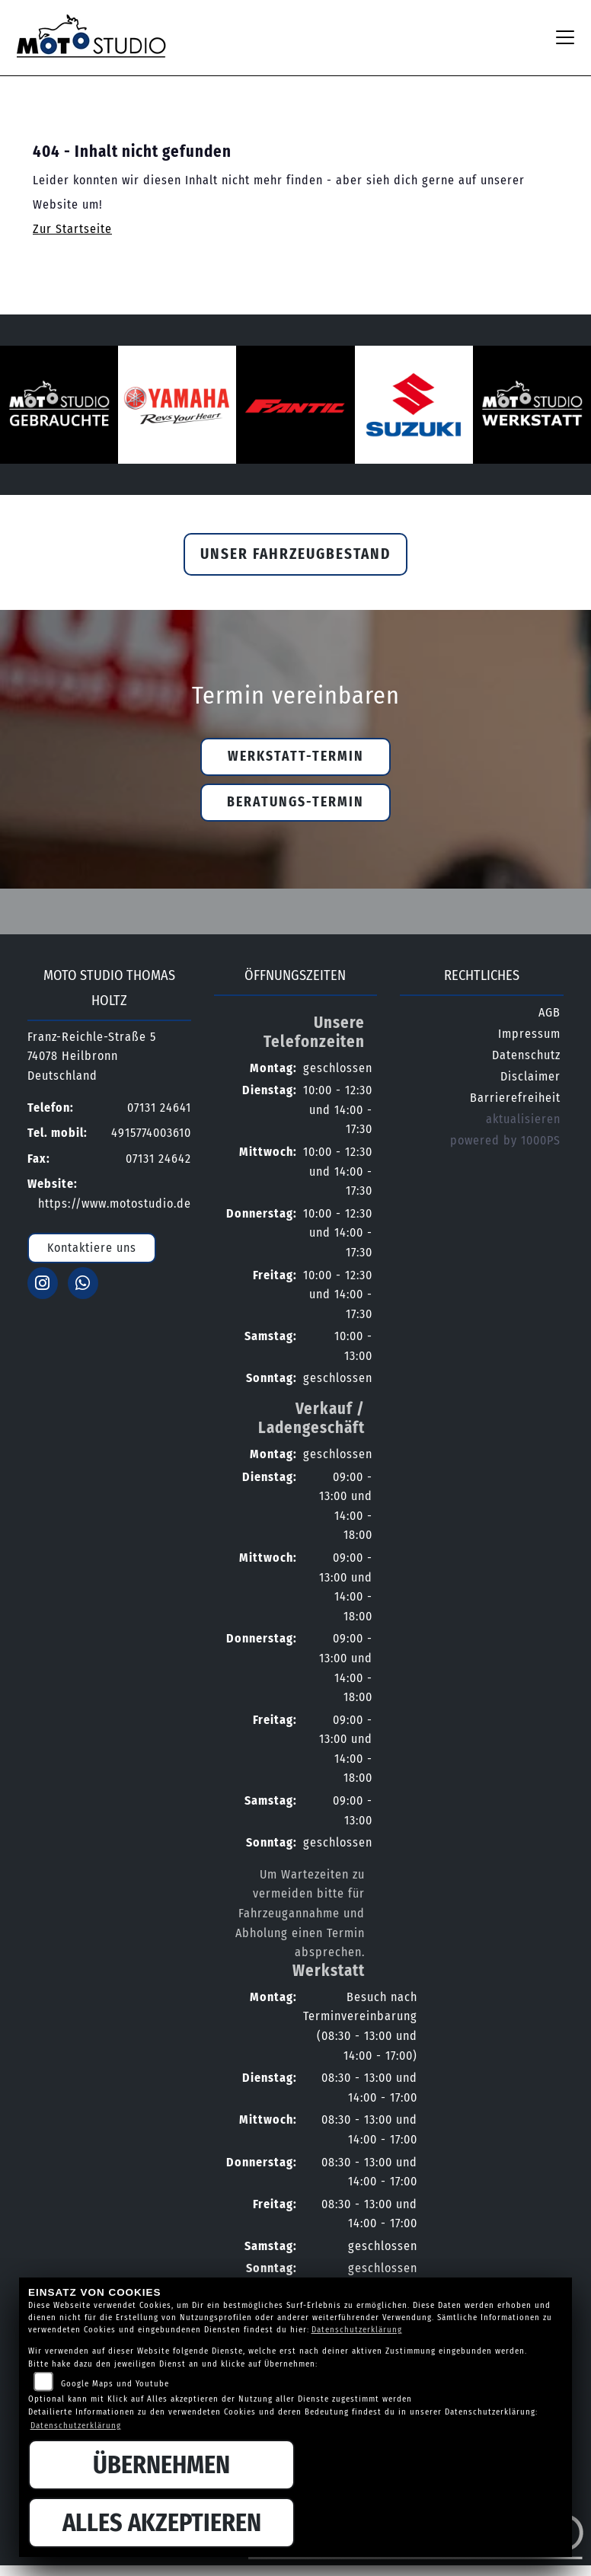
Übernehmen (161, 2464)
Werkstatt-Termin (296, 757)
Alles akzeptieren (161, 2522)
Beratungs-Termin (295, 802)
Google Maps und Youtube (115, 2384)
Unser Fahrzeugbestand (295, 554)
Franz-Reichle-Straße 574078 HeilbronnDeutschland (91, 1056)
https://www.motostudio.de (114, 1203)
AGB (549, 1012)
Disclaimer (530, 1076)
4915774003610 (151, 1132)
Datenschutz (526, 1055)
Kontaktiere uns (91, 1247)
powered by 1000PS (505, 1140)
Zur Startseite (72, 229)
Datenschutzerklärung (356, 2330)
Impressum (529, 1033)
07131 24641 (159, 1107)
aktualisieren (523, 1119)
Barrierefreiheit (515, 1097)
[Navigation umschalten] (565, 37)
